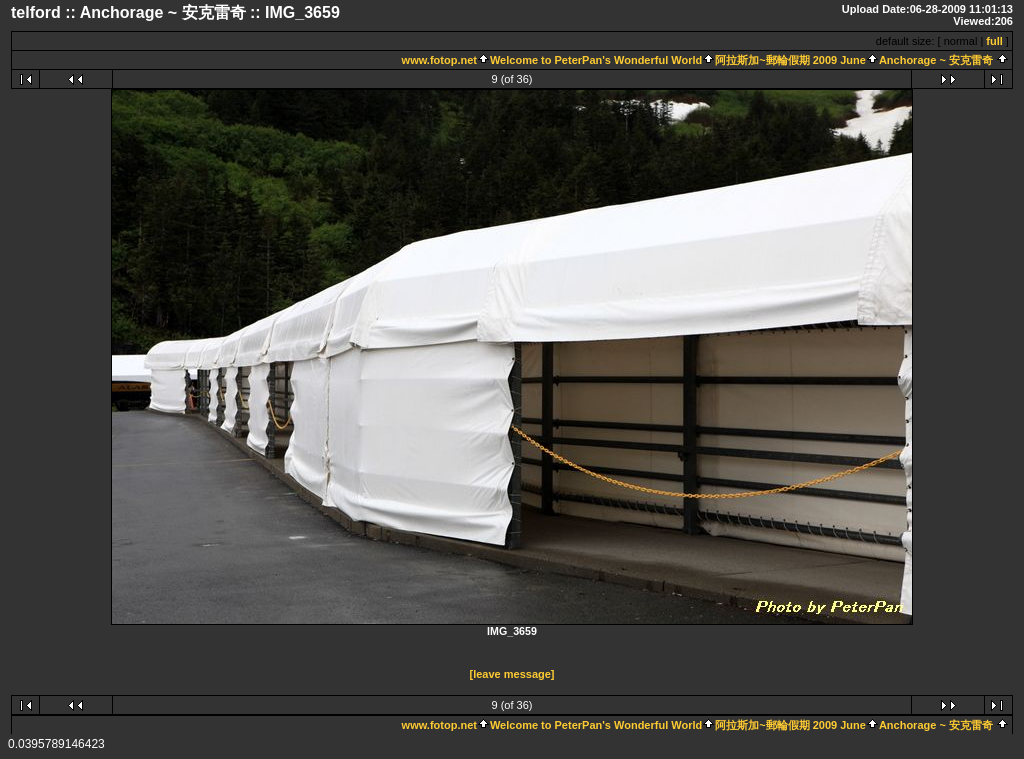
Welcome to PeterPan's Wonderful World (596, 60)
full (994, 41)
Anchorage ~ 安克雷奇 (937, 60)
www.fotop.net (439, 60)
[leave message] (512, 674)
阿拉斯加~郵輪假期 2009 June (790, 60)
